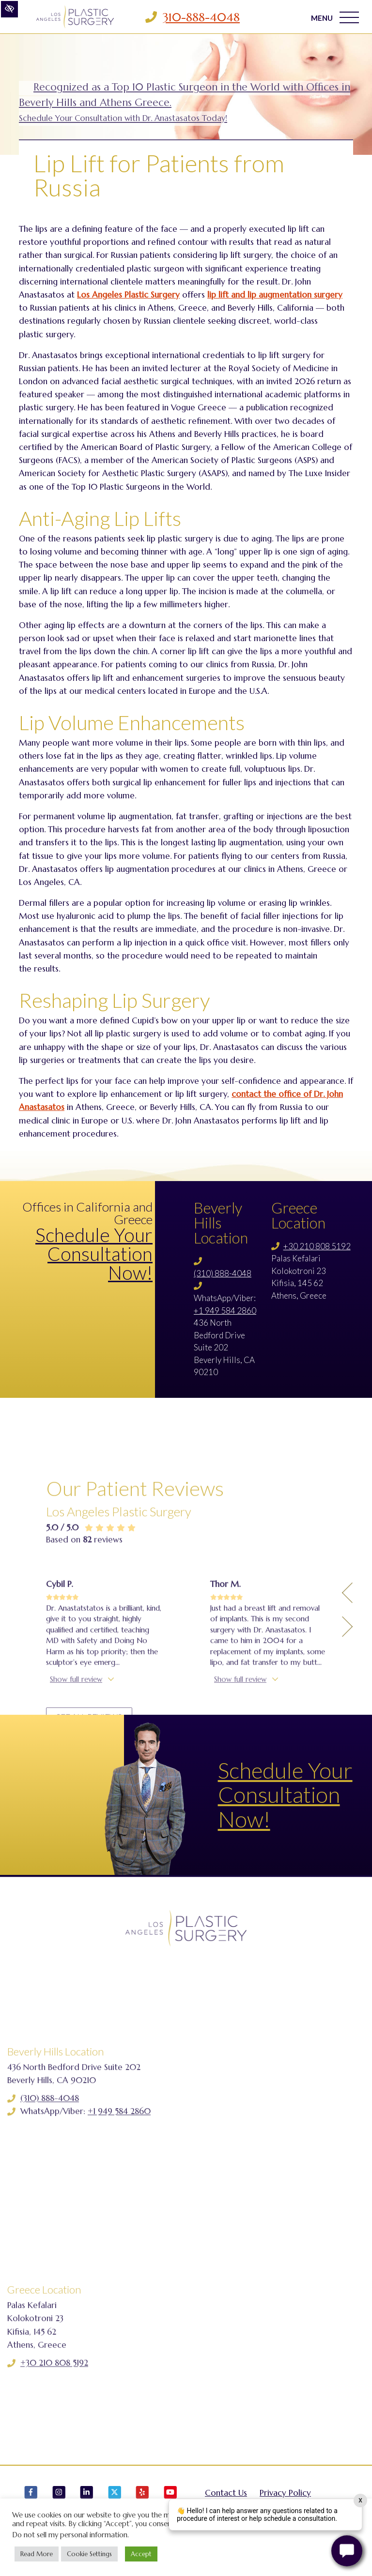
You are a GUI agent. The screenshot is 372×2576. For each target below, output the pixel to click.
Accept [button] (141, 2554)
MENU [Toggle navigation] (335, 17)
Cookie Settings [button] (89, 2554)
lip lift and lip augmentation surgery (274, 294)
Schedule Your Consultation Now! (94, 1254)
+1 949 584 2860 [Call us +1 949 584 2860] (225, 1310)
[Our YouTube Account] (170, 2497)
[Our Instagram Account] (59, 2497)
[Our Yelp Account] (142, 2497)
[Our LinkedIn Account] (87, 2497)
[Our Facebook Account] (31, 2497)
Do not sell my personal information (69, 2535)
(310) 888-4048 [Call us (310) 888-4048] (222, 1273)
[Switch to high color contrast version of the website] (9, 9)
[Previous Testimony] (347, 1708)
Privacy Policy (285, 2493)
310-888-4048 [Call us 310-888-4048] (201, 17)
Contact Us (226, 2493)
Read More (36, 2554)
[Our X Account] (115, 2497)
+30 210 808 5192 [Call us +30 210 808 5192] (317, 1246)
